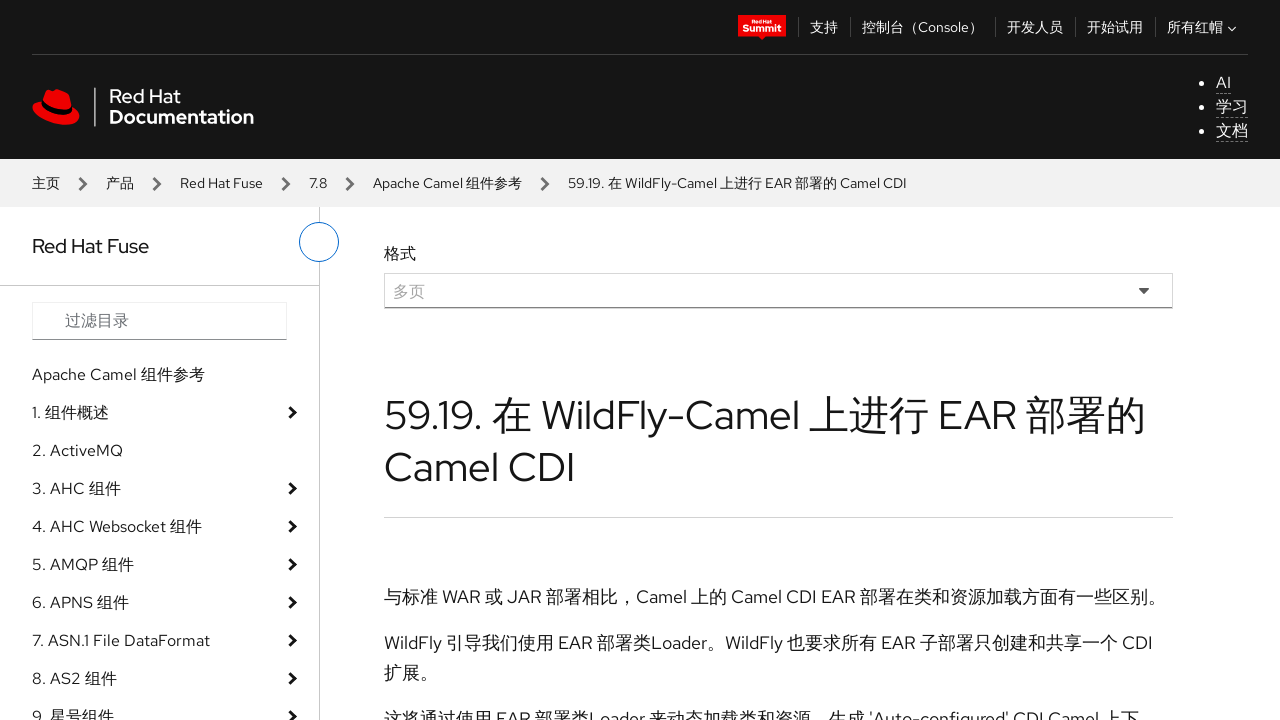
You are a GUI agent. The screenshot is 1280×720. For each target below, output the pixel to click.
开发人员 (1035, 27)
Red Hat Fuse (221, 183)
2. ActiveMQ (77, 450)
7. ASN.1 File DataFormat (121, 640)
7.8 (318, 183)
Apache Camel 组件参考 (447, 183)
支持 (824, 27)
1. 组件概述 (70, 412)
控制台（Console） (922, 27)
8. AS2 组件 (74, 678)
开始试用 (1115, 27)
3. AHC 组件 (76, 488)
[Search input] (159, 321)
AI (1223, 82)
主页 (46, 183)
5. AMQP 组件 (83, 564)
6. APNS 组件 (80, 602)
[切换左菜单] (319, 242)
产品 (120, 183)
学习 (1232, 106)
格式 (400, 253)
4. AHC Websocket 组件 (117, 526)
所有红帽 (1204, 27)
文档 (1232, 130)
